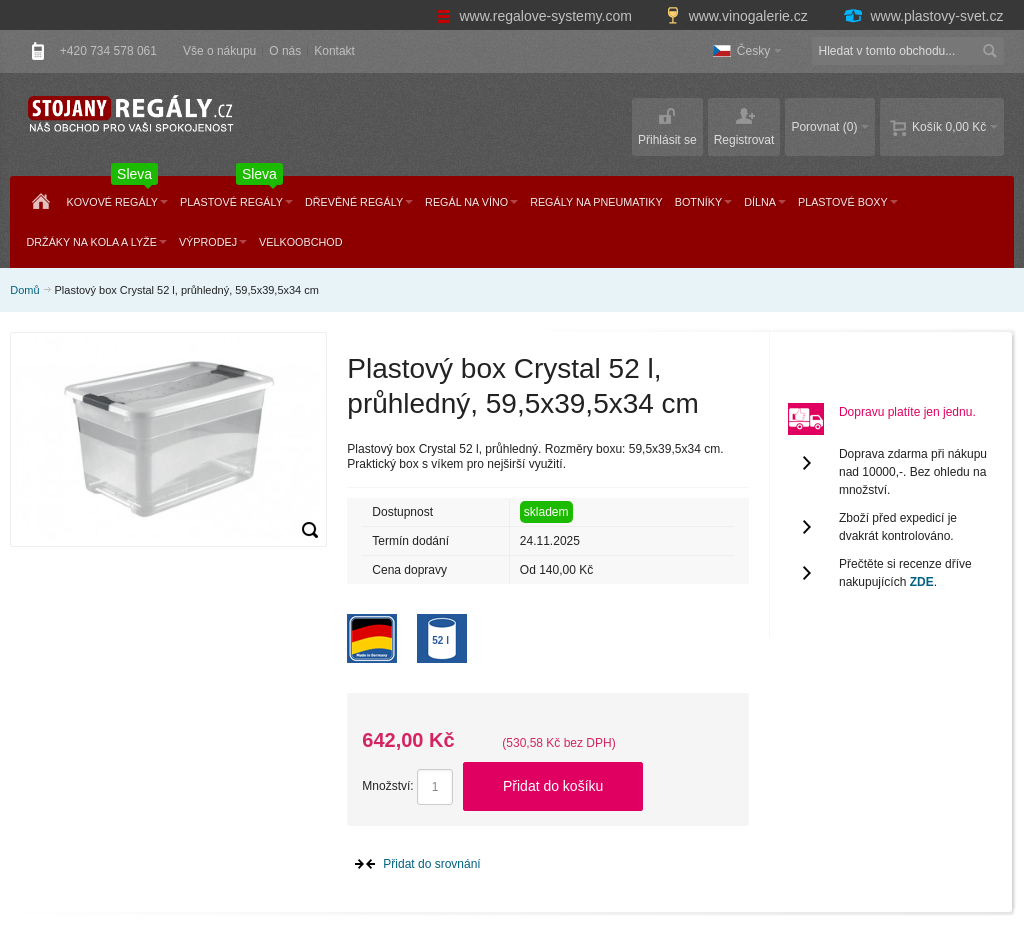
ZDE (922, 582)
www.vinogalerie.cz (739, 16)
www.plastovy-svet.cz (923, 16)
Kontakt (334, 51)
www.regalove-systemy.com (536, 16)
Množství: (387, 786)
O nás (285, 51)
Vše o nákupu (219, 51)
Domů (24, 290)
